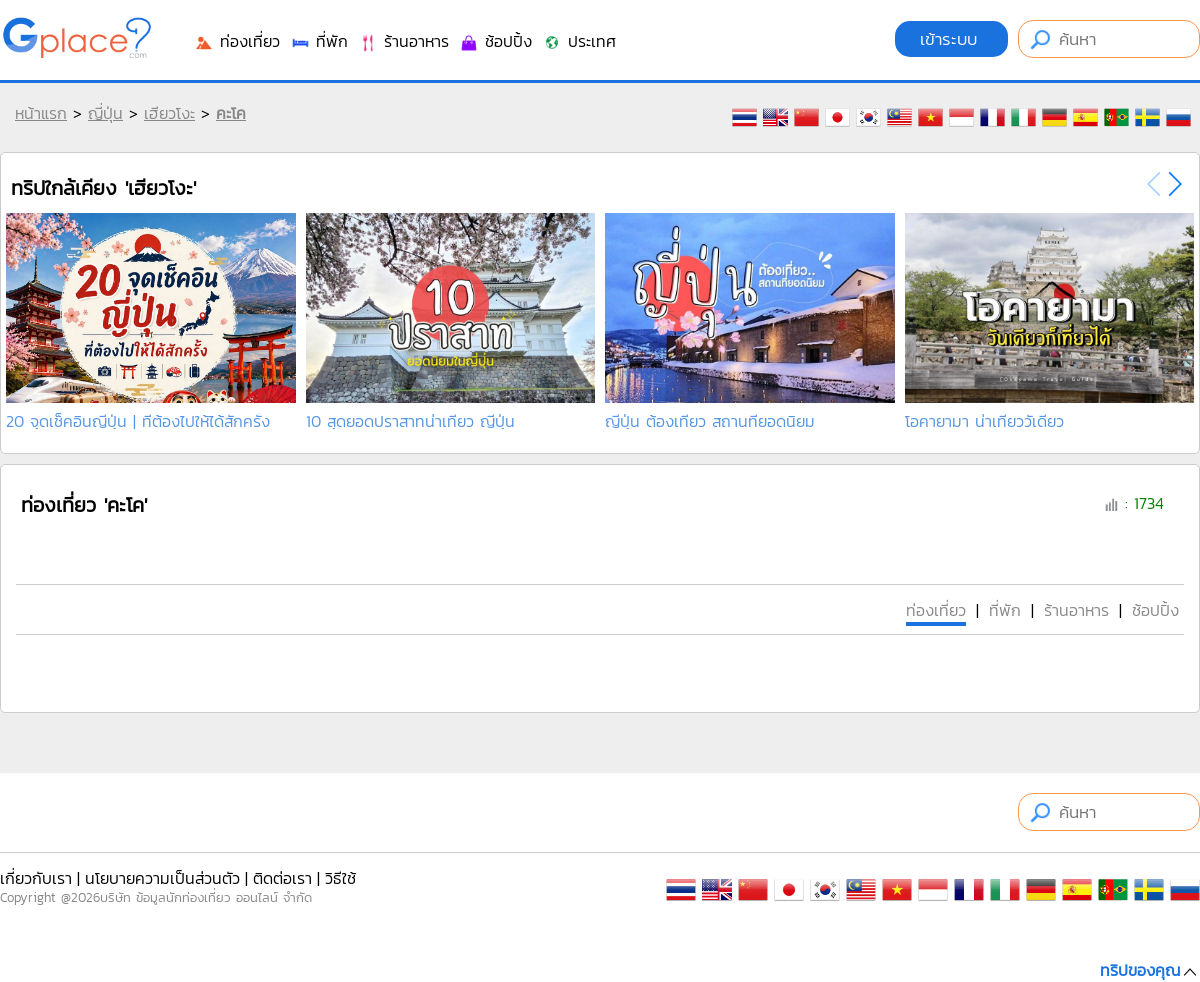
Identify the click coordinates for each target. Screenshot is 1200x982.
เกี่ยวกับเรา (36, 878)
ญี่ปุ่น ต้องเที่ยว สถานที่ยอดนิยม (710, 421)
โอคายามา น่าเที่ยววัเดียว (984, 421)
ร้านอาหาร (403, 41)
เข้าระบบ (951, 39)
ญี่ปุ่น (105, 113)
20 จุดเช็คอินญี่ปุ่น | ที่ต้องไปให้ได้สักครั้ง (138, 421)
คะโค (231, 113)
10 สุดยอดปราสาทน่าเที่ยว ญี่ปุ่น (410, 421)
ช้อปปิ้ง (495, 41)
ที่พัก (319, 41)
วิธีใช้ (340, 878)
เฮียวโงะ (169, 113)
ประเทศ (579, 41)
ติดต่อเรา (282, 878)
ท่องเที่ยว (237, 41)
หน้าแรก (41, 113)
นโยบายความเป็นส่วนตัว (162, 878)
